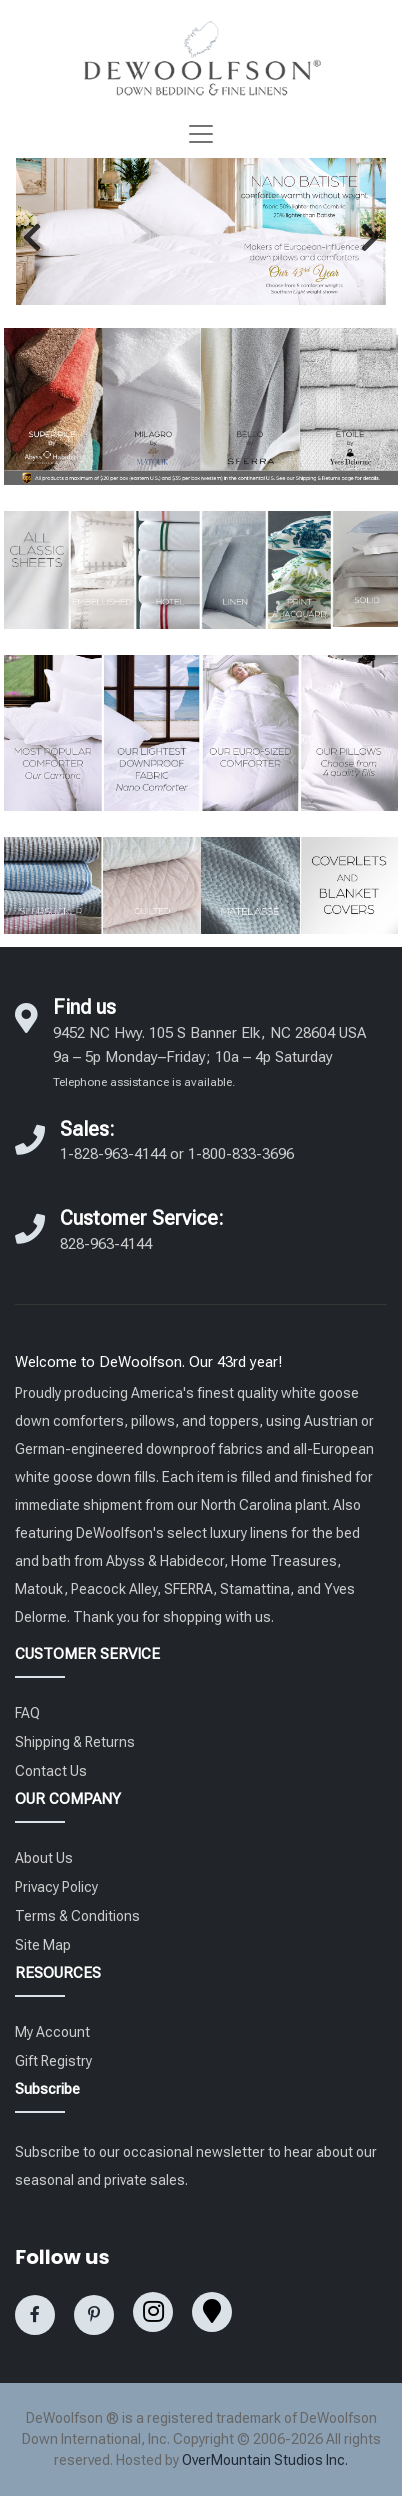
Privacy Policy (56, 1887)
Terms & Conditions (77, 1916)
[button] (32, 237)
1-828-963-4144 (113, 1154)
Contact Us (51, 1771)
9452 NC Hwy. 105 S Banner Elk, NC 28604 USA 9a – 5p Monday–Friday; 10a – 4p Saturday (209, 1056)
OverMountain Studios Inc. (265, 2460)
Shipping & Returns (75, 1742)
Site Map (43, 1945)
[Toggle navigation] (201, 134)
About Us (44, 1858)
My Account (52, 2032)
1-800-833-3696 (241, 1154)
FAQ (27, 1713)
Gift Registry (53, 2061)
